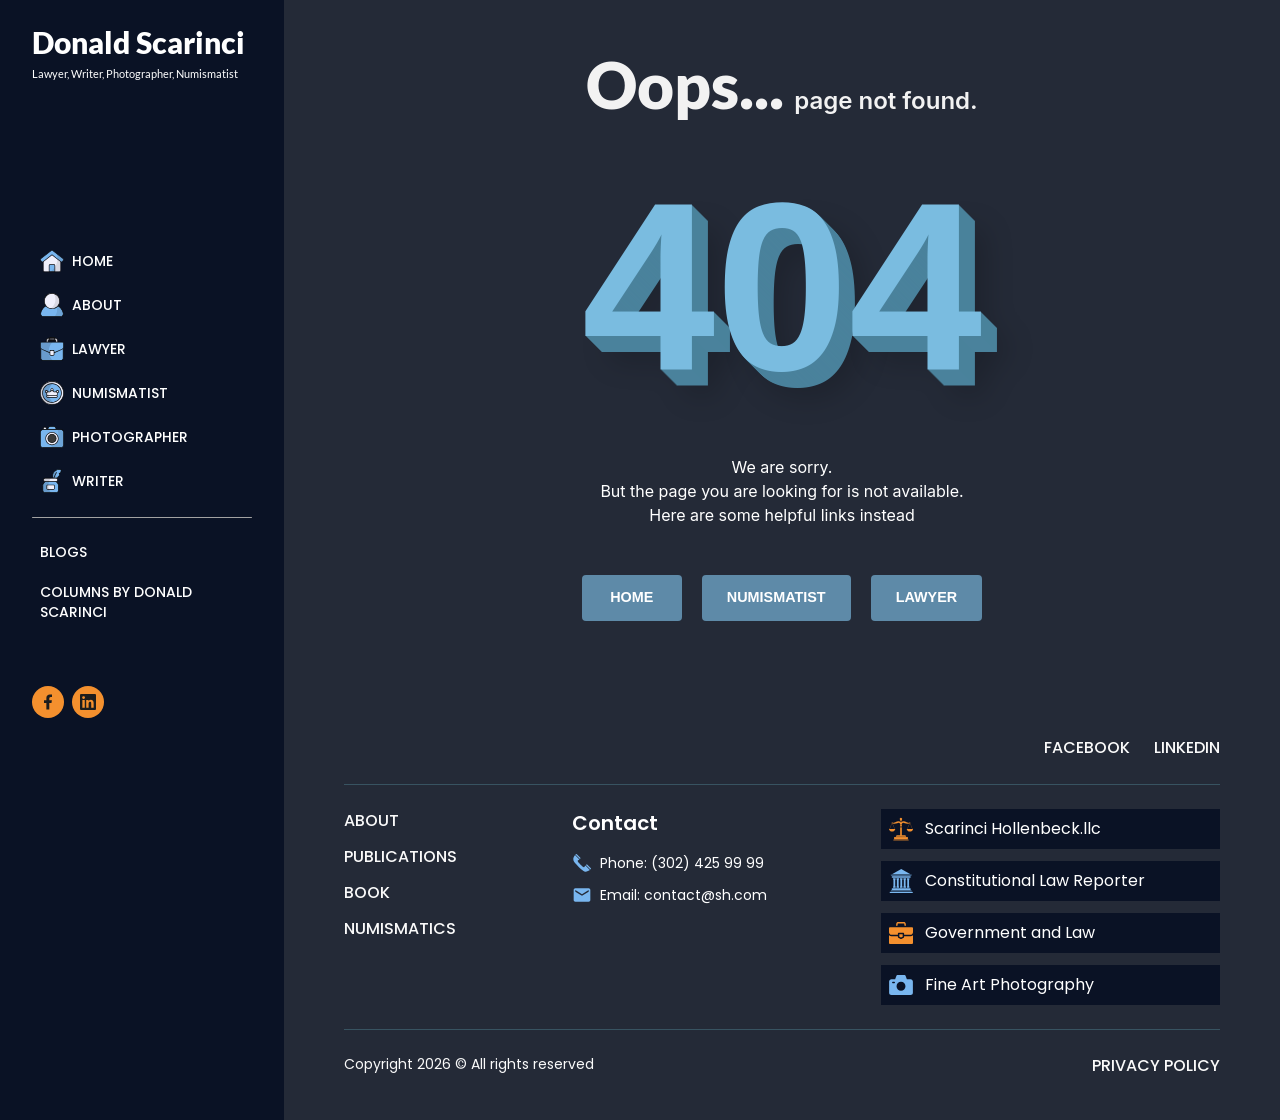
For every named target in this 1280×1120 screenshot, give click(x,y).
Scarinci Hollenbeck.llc (995, 829)
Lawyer (83, 349)
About (81, 305)
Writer (82, 481)
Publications (400, 856)
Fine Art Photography (991, 985)
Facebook (1087, 747)
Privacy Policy (1156, 1065)
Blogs (63, 552)
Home (76, 261)
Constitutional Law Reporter (1017, 881)
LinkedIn (1187, 747)
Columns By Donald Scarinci (116, 602)
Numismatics (400, 928)
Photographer (114, 437)
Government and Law (992, 933)
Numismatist (104, 393)
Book (367, 892)
